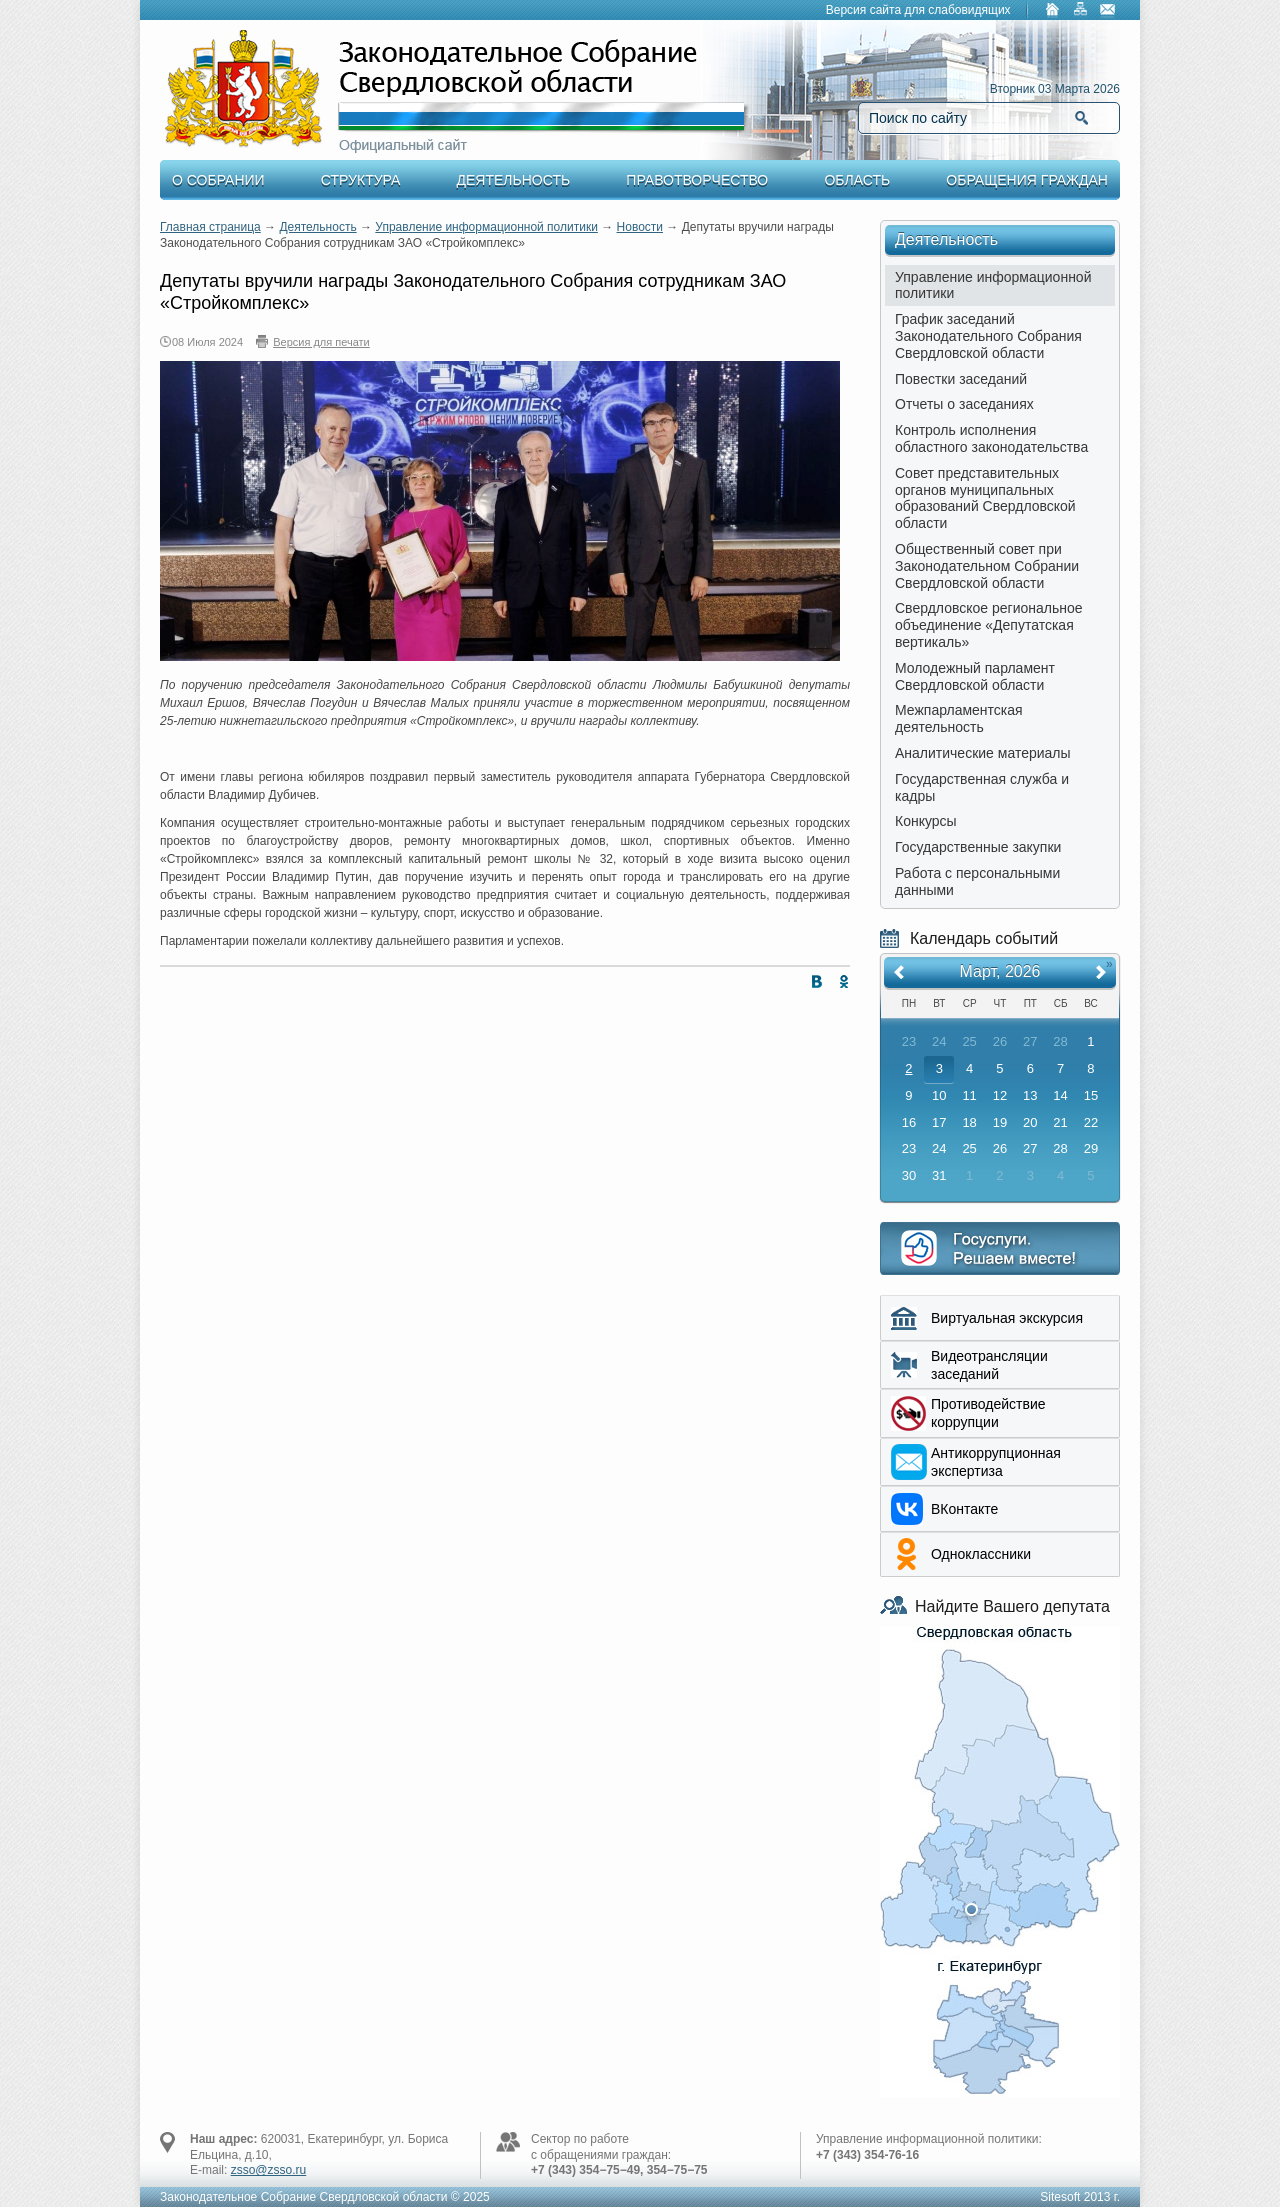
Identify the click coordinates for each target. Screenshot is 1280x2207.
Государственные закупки (978, 847)
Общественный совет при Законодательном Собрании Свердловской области (987, 566)
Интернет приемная (1000, 1248)
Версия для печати (321, 342)
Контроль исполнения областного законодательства (991, 438)
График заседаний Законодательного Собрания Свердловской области (988, 336)
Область (857, 180)
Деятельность (514, 180)
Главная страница (210, 227)
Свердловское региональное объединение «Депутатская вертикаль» (989, 625)
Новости (640, 227)
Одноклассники (981, 1554)
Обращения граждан (1027, 180)
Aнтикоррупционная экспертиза (996, 1462)
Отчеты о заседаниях (964, 404)
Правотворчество (697, 180)
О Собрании (218, 180)
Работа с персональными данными (977, 881)
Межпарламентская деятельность (959, 718)
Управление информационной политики (486, 227)
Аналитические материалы (983, 753)
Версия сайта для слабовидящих (918, 10)
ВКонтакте (964, 1509)
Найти (1081, 118)
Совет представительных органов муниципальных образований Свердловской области (985, 498)
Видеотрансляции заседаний (989, 1365)
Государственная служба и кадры (982, 787)
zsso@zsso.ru (269, 2170)
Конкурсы (926, 821)
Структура (360, 180)
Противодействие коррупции (988, 1413)
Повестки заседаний (961, 379)
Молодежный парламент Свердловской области (975, 676)
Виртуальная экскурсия (1007, 1318)
